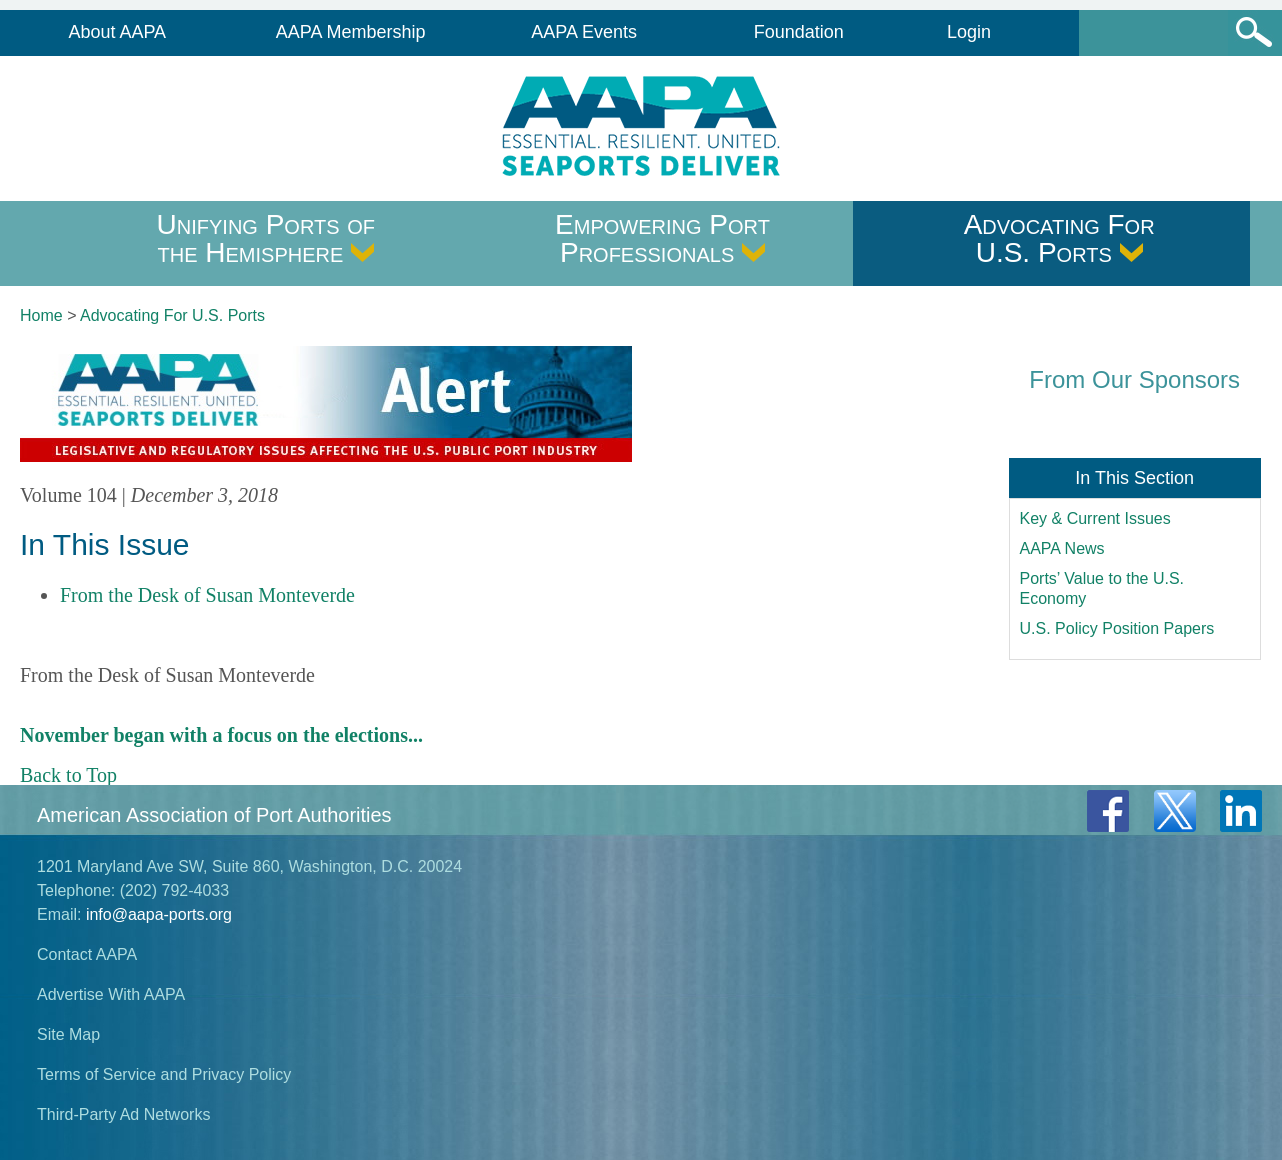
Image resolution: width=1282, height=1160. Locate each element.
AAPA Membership (351, 32)
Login (969, 32)
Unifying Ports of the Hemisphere (266, 238)
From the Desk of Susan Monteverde (207, 595)
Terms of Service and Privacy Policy (164, 1074)
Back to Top (68, 775)
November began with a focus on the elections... (221, 735)
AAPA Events (584, 32)
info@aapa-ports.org (159, 914)
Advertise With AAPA (111, 994)
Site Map (68, 1034)
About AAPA (117, 32)
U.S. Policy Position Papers (1117, 628)
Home (41, 315)
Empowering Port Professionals (662, 238)
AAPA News (1062, 548)
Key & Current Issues (1095, 518)
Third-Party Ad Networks (123, 1114)
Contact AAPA (87, 954)
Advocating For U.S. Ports (1059, 238)
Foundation (799, 32)
